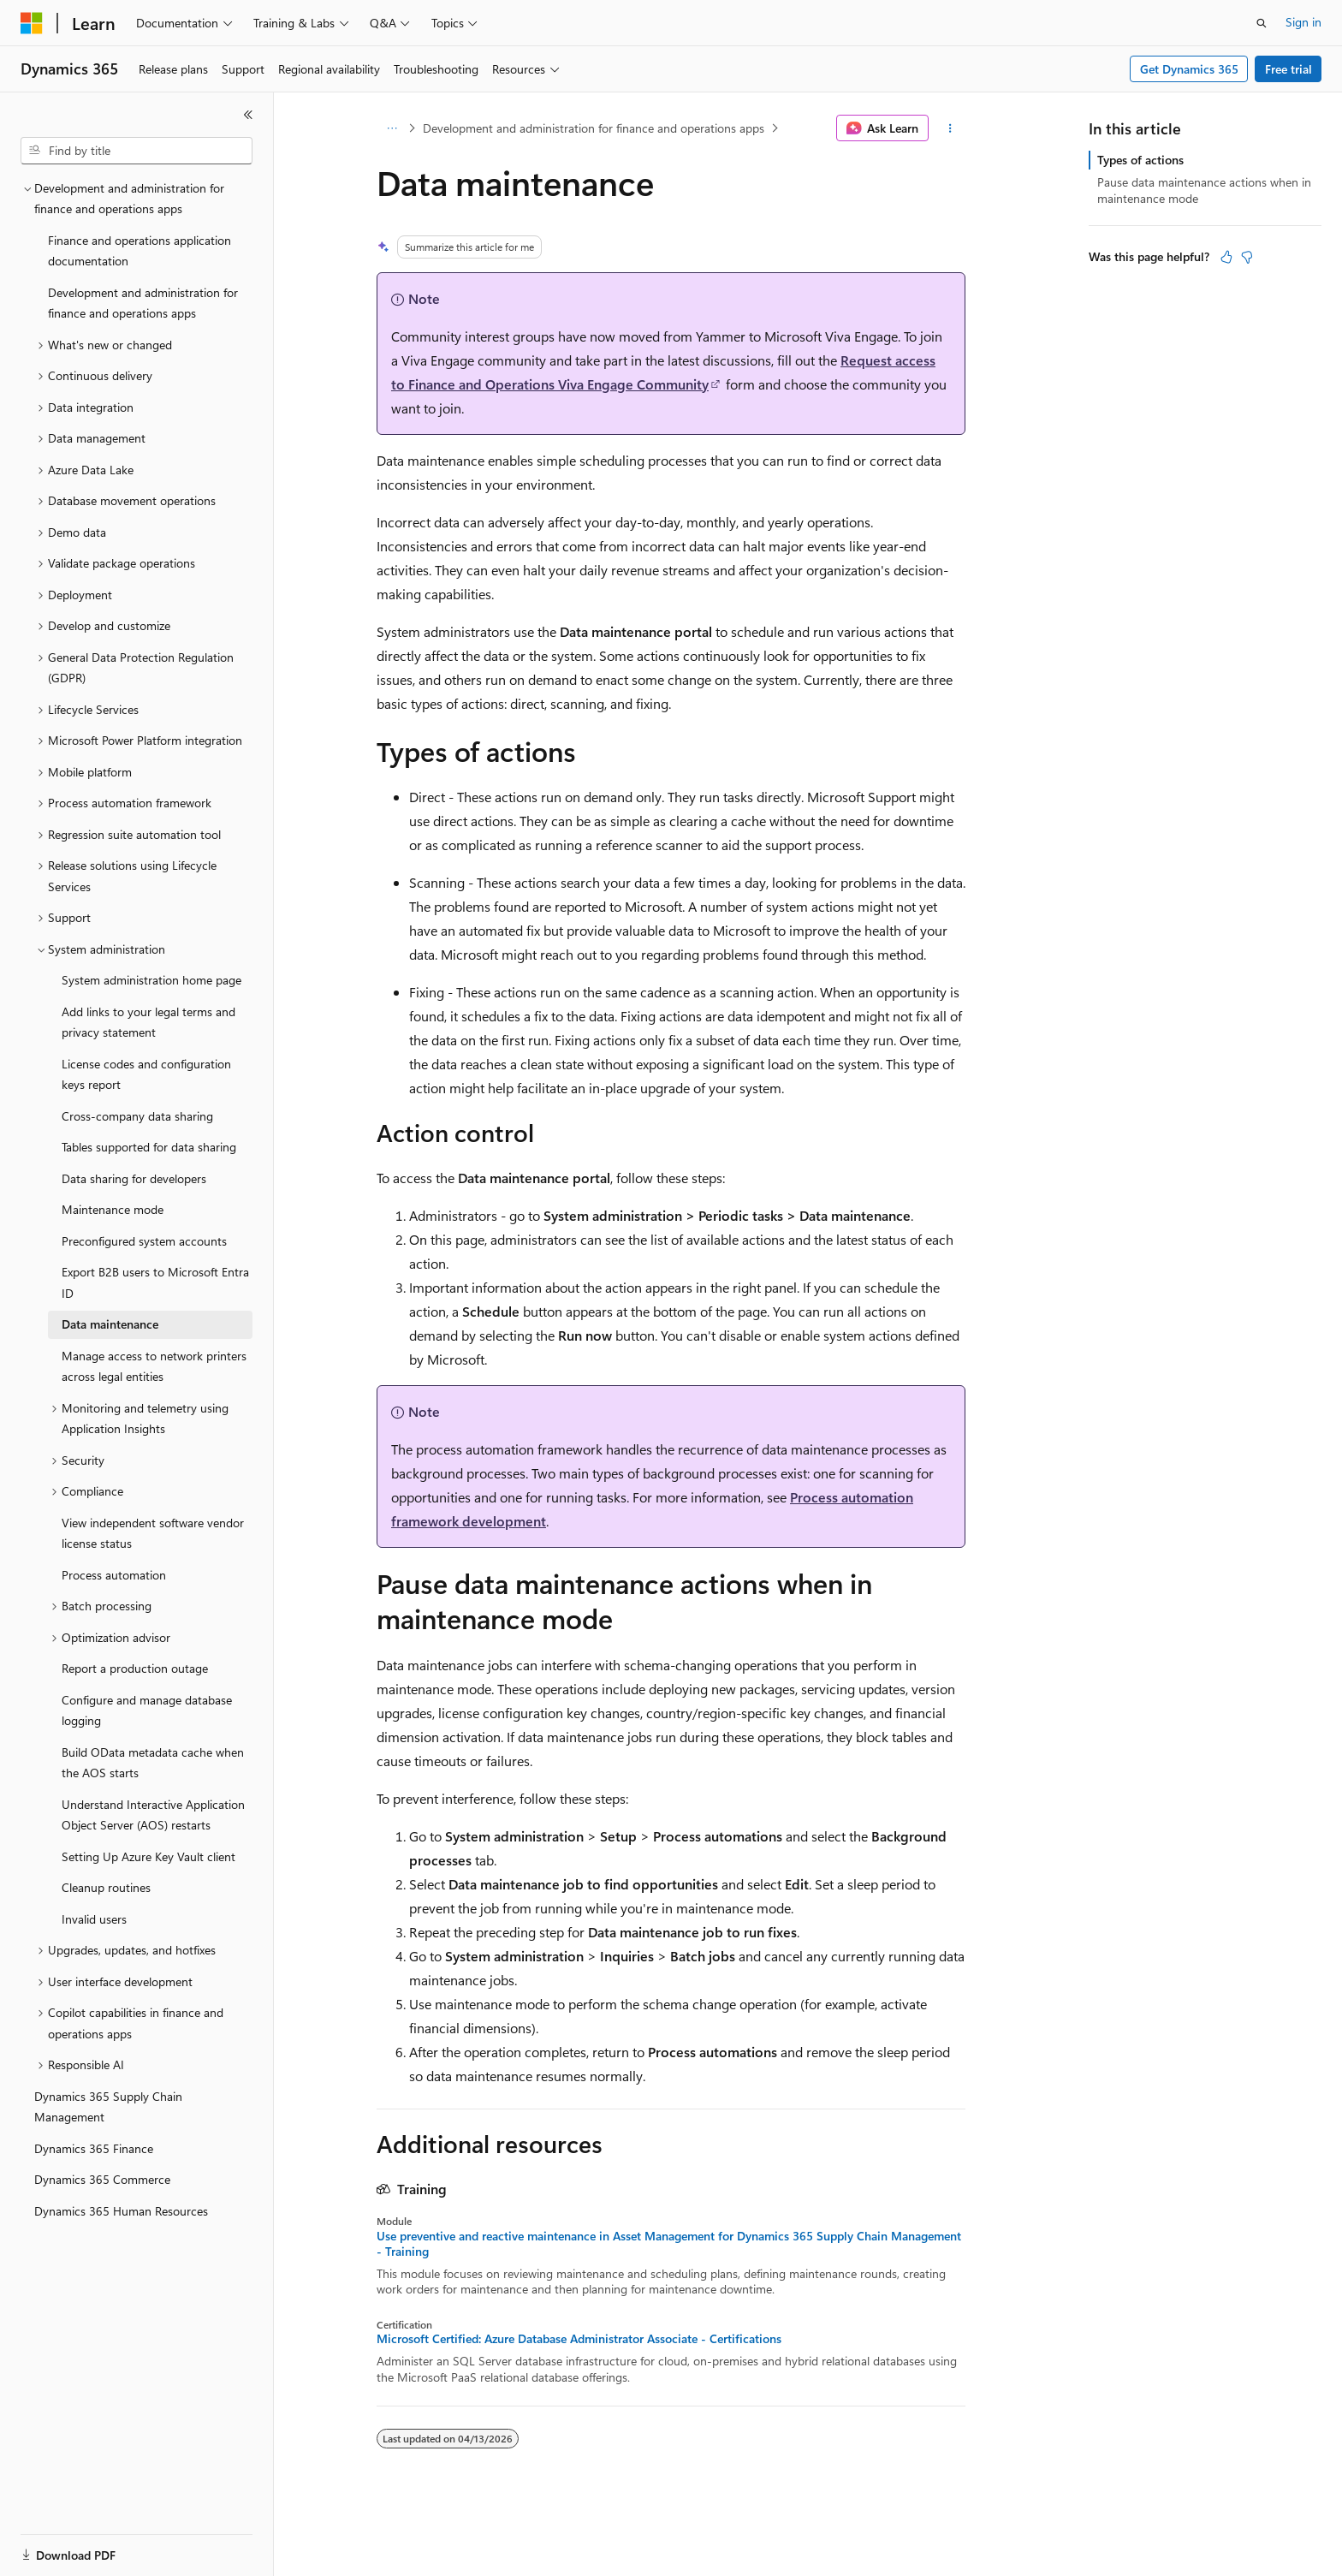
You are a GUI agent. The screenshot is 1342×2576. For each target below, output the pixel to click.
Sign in (1303, 22)
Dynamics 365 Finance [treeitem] (93, 2148)
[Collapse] (248, 114)
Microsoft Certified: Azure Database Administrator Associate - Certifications (579, 2339)
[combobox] (136, 150)
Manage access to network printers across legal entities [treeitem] (154, 1366)
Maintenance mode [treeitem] (112, 1209)
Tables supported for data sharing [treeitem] (149, 1147)
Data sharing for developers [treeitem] (134, 1178)
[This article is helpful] (1226, 257)
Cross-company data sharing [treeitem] (137, 1116)
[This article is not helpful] (1247, 257)
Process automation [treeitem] (114, 1575)
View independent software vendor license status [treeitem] (153, 1533)
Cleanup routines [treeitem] (106, 1887)
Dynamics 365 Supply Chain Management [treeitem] (108, 2107)
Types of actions (1140, 160)
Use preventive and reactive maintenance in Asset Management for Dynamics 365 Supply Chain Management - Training (669, 2243)
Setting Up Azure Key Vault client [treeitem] (148, 1856)
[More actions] (950, 128)
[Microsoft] (32, 23)
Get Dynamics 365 (1189, 69)
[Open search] (1261, 23)
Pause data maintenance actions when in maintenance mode (1204, 189)
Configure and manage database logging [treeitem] (147, 1710)
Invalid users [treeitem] (94, 1919)
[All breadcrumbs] (392, 128)
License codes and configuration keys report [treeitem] (146, 1074)
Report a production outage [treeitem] (135, 1668)
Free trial (1288, 69)
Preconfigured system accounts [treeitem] (144, 1241)
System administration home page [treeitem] (151, 980)
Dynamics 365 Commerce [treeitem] (102, 2179)
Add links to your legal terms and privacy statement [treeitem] (148, 1022)
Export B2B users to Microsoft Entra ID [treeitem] (155, 1282)
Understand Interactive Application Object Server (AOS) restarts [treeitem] (153, 1815)
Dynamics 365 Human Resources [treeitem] (121, 2211)
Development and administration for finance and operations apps (593, 128)
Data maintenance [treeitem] (110, 1324)
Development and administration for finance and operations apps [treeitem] (143, 303)
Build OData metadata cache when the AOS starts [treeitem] (153, 1763)
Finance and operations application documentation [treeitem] (139, 251)
